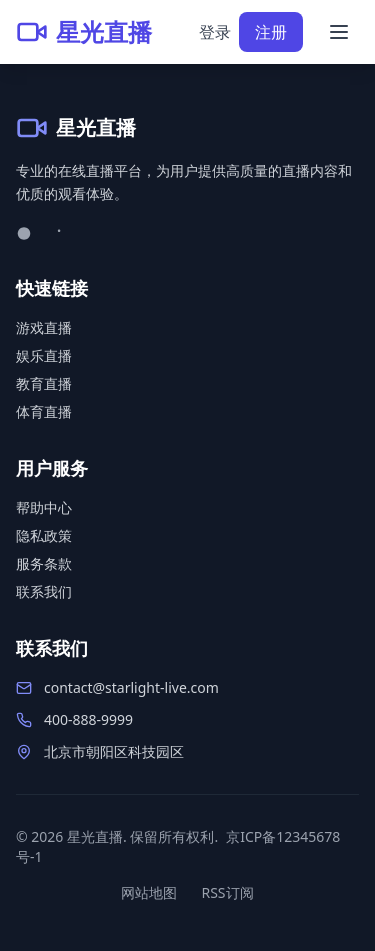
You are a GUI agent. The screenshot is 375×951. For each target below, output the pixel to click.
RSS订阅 (227, 892)
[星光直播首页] (84, 32)
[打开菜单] (339, 32)
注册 (271, 32)
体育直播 (44, 411)
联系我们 (44, 591)
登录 (215, 32)
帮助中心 (44, 507)
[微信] (62, 232)
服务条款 (44, 563)
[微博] (26, 232)
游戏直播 (44, 327)
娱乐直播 (44, 355)
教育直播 (44, 383)
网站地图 (149, 892)
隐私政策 (44, 535)
